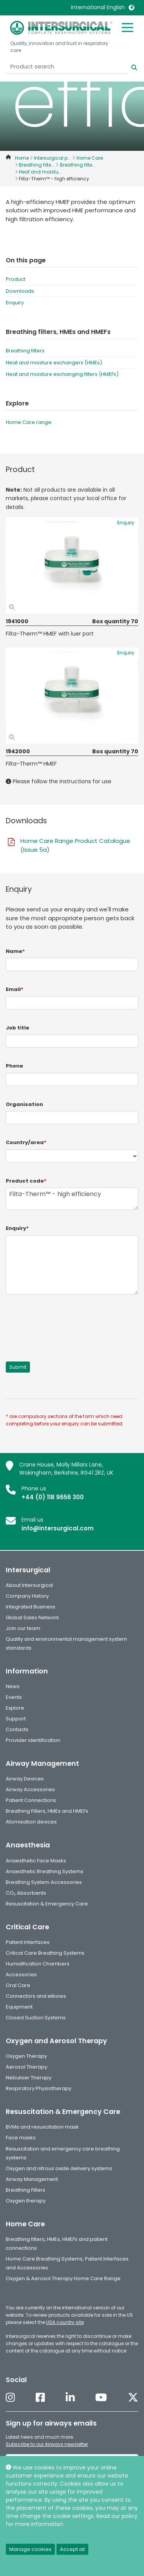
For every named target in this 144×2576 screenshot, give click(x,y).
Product (15, 279)
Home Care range (28, 422)
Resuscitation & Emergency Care (47, 1903)
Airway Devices (25, 1778)
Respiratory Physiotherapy (38, 2088)
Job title (17, 1027)
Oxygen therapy (26, 2200)
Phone (14, 1065)
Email (14, 989)
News (13, 1686)
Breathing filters (25, 350)
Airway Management (32, 2179)
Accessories (21, 1974)
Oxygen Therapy (26, 2056)
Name (15, 951)
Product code (26, 1181)
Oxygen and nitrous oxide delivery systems (59, 2168)
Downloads (20, 291)
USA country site (65, 2322)
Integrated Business (30, 1606)
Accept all (72, 2549)
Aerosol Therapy (26, 2066)
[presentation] (64, 1323)
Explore (15, 1708)
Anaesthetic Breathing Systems (44, 1871)
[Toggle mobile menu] (127, 27)
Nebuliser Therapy (28, 2077)
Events (14, 1697)
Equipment (19, 2006)
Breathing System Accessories (44, 1882)
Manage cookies (30, 2549)
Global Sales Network (32, 1617)
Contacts (17, 1729)
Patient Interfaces (28, 1942)
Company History (27, 1596)
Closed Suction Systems (36, 2017)
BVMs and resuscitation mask (42, 2127)
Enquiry (15, 302)
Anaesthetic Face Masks (36, 1860)
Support (16, 1718)
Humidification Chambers (38, 1963)
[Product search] (66, 67)
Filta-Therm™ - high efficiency (72, 1199)
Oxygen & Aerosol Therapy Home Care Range (63, 2278)
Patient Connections (31, 1800)
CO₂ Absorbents (26, 1893)
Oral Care (18, 1985)
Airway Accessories (30, 1789)
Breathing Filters (25, 2190)
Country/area (26, 1142)
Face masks (21, 2137)
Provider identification (33, 1740)
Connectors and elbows (36, 1996)
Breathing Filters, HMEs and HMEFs (47, 1811)
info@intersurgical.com (58, 1528)
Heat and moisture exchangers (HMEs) (54, 362)
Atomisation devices (31, 1821)
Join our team (23, 1628)
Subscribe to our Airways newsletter (47, 2444)
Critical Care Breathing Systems (45, 1953)
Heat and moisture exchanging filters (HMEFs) (62, 374)
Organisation (24, 1104)
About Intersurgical (29, 1585)
